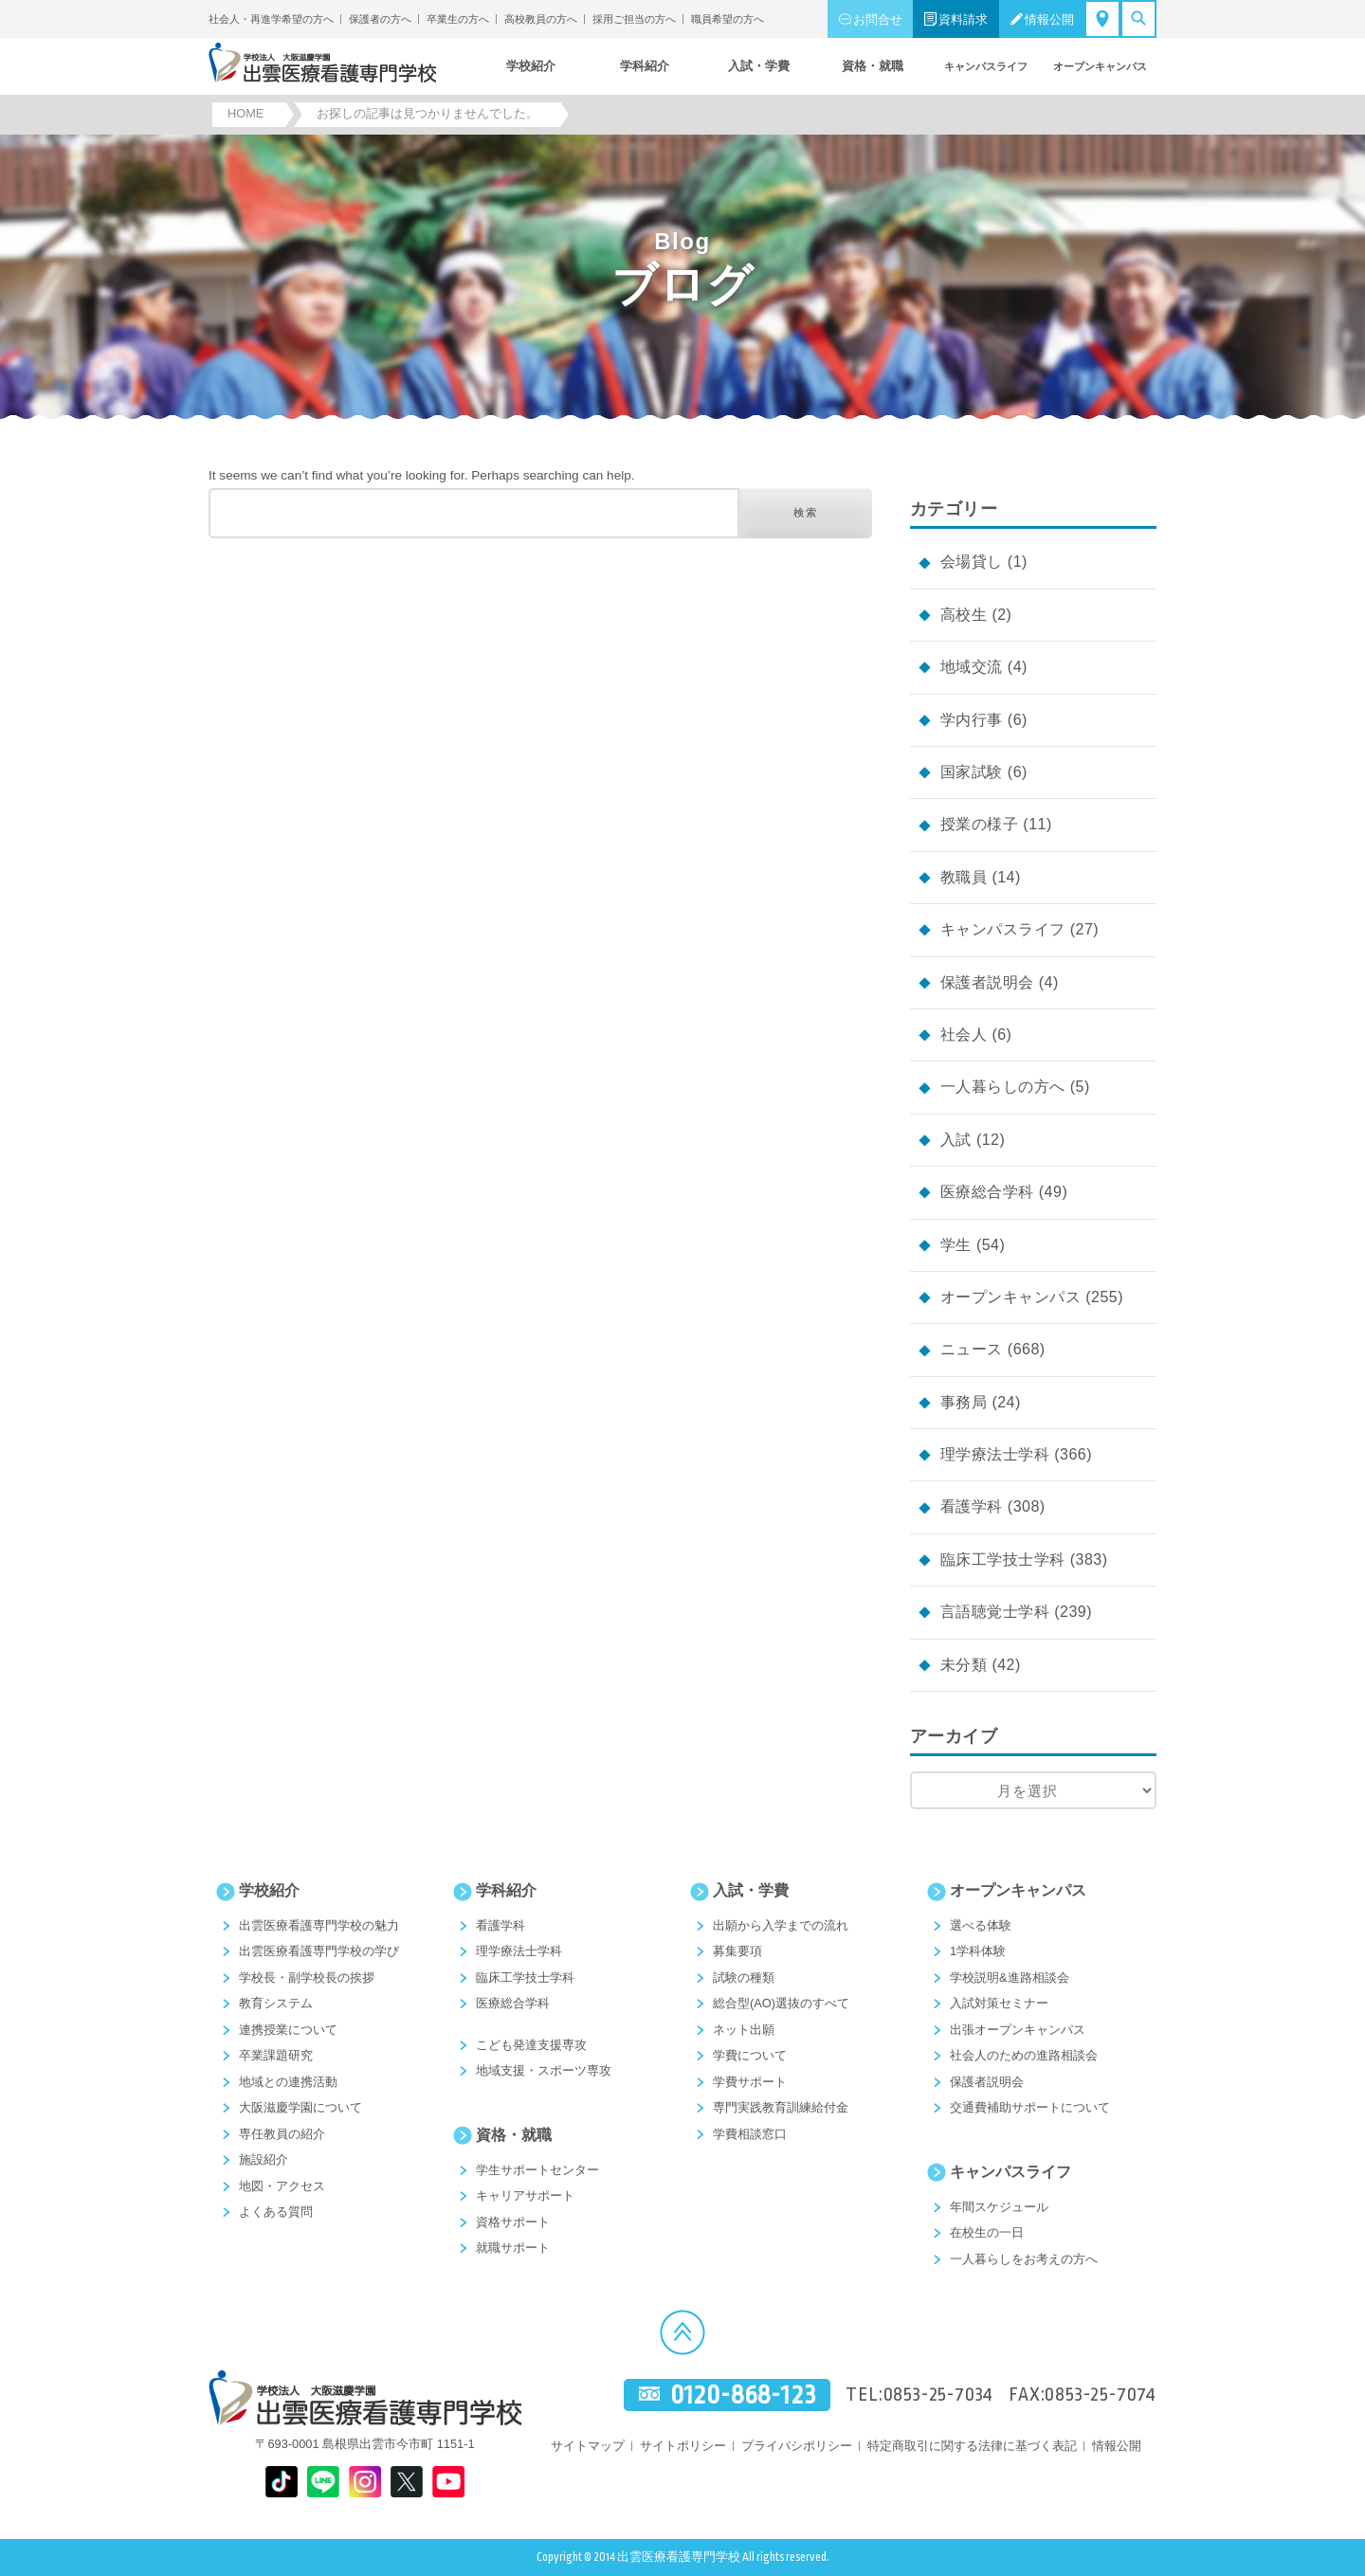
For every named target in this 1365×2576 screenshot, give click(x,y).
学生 (956, 1245)
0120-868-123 (743, 2394)
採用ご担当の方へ (634, 19)
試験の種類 (743, 1977)
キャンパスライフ (1002, 929)
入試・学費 (751, 1890)
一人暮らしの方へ (1002, 1087)
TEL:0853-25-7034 (919, 2395)
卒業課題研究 (276, 2055)
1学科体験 (978, 1951)
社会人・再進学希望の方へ (271, 19)
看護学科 (971, 1506)
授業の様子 (979, 824)
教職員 (963, 877)
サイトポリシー (683, 2446)
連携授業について (288, 2030)
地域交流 (971, 667)
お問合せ (877, 19)
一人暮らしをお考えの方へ (1024, 2259)
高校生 (963, 615)
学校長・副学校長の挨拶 (306, 1977)
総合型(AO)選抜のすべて (781, 2003)
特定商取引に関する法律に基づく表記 (972, 2446)
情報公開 (1049, 19)
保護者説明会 (987, 982)
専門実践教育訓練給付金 (780, 2107)
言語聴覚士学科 (994, 1612)
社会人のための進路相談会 (1024, 2055)
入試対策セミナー (999, 2003)
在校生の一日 (987, 2232)
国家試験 (971, 772)
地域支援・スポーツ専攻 (543, 2070)
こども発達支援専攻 (531, 2045)
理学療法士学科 (994, 1454)
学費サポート (750, 2082)
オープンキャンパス (1010, 1297)
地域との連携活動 (288, 2082)
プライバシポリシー (796, 2446)
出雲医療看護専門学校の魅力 (319, 1925)
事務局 (963, 1402)
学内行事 (971, 720)
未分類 (963, 1665)
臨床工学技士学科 (1002, 1559)
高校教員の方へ (540, 19)
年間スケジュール (999, 2207)
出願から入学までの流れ (780, 1925)
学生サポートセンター (537, 2170)
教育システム (276, 2003)
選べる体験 (980, 1925)
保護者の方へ (380, 19)
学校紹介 (269, 1890)
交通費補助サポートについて (1030, 2107)
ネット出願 (743, 2030)
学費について (750, 2055)
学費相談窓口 (750, 2134)
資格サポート (513, 2222)
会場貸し (971, 561)
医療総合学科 (987, 1192)
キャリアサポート (525, 2195)
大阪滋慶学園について (300, 2107)
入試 (956, 1140)
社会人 (963, 1034)
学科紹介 (506, 1890)
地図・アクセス (282, 2186)
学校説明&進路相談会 (1009, 1977)
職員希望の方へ (727, 19)
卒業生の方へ (458, 19)
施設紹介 (263, 2159)
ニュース (971, 1349)
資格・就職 (514, 2135)
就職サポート (513, 2247)
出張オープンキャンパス (1017, 2030)
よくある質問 (276, 2211)
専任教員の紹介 (282, 2134)
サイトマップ (588, 2446)
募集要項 (737, 1951)
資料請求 (963, 19)
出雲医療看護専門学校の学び (319, 1951)
